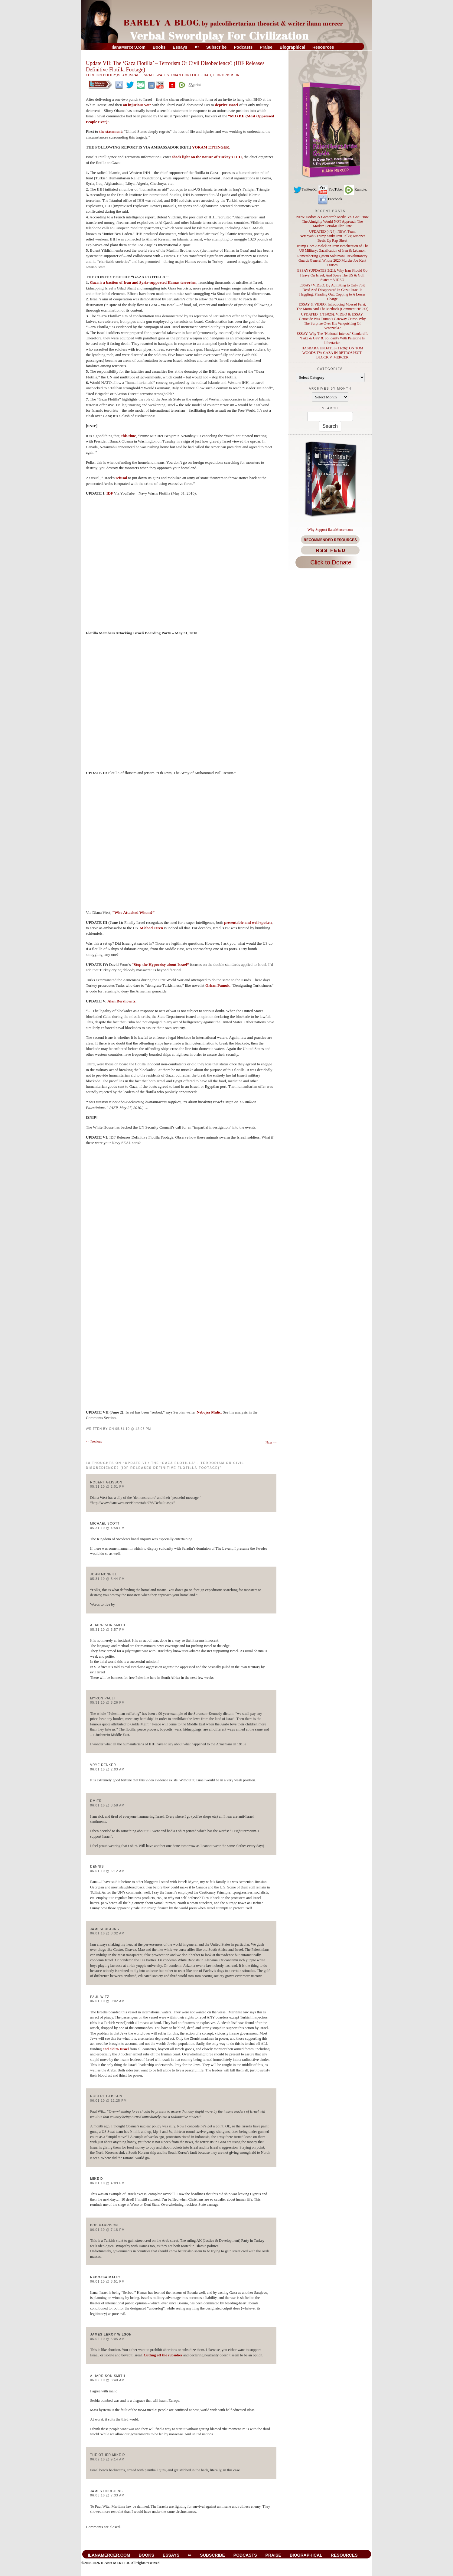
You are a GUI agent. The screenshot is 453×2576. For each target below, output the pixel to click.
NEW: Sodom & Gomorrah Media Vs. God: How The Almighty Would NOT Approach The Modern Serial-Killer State (332, 221)
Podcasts (243, 47)
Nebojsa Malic (105, 2277)
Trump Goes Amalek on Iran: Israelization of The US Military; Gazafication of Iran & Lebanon (332, 248)
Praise (266, 47)
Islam (122, 75)
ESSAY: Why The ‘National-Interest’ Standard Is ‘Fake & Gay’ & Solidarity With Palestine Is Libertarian (332, 338)
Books (159, 47)
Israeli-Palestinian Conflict (171, 75)
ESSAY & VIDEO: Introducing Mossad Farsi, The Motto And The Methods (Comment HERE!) (332, 306)
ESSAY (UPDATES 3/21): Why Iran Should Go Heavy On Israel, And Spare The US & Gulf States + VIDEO (332, 275)
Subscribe (216, 47)
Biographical (292, 47)
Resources (323, 47)
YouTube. (330, 189)
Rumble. (355, 189)
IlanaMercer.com (128, 47)
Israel (135, 75)
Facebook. (330, 199)
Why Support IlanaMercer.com (330, 530)
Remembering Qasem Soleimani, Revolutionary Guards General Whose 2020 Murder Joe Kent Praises (332, 260)
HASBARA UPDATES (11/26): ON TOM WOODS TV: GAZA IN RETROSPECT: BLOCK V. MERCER (332, 352)
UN (237, 75)
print (194, 84)
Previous (94, 1441)
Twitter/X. (305, 189)
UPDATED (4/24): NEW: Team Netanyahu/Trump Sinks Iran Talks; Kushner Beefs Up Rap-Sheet (332, 236)
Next (271, 1442)
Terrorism (222, 75)
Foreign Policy (101, 75)
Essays (180, 47)
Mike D (96, 2178)
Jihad (206, 75)
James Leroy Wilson (111, 2334)
